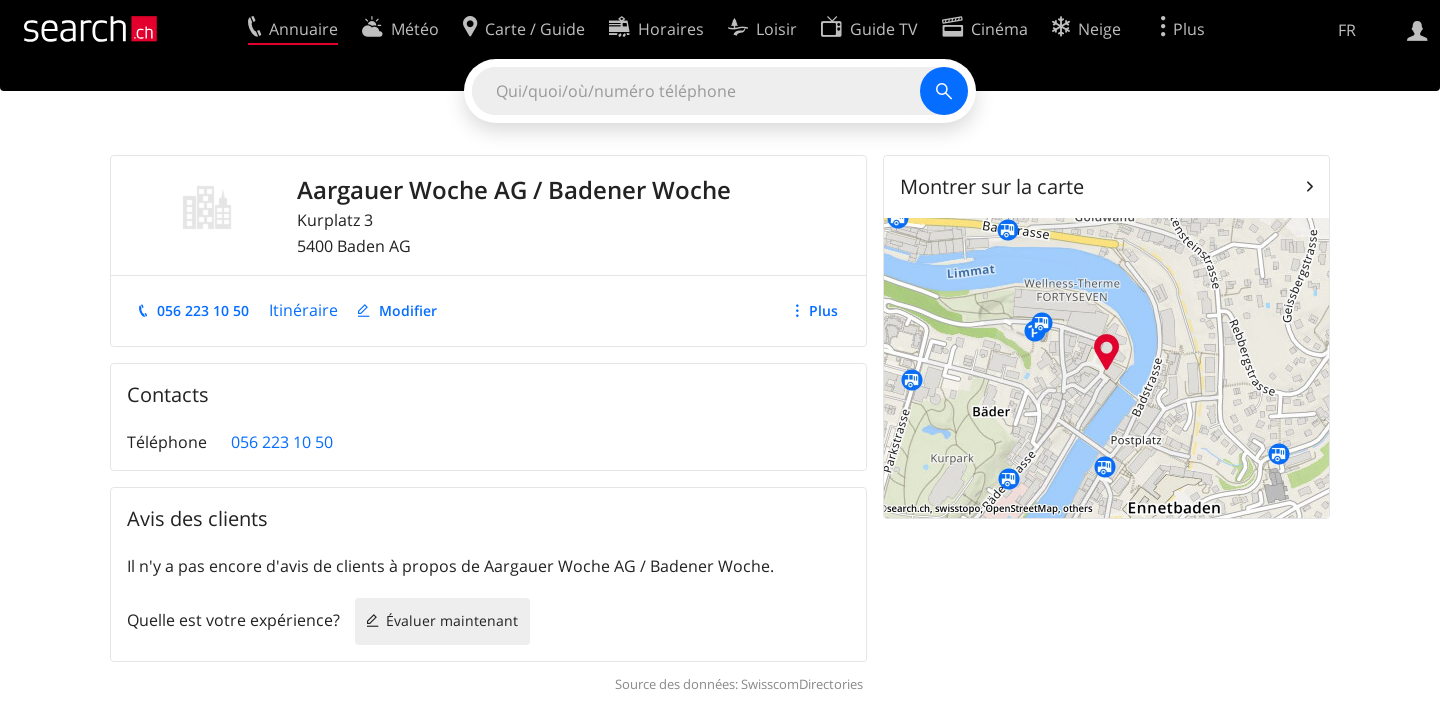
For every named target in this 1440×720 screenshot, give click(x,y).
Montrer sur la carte (992, 186)
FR (1347, 30)
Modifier (408, 310)
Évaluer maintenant (452, 620)
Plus (823, 310)
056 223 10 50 (203, 310)
